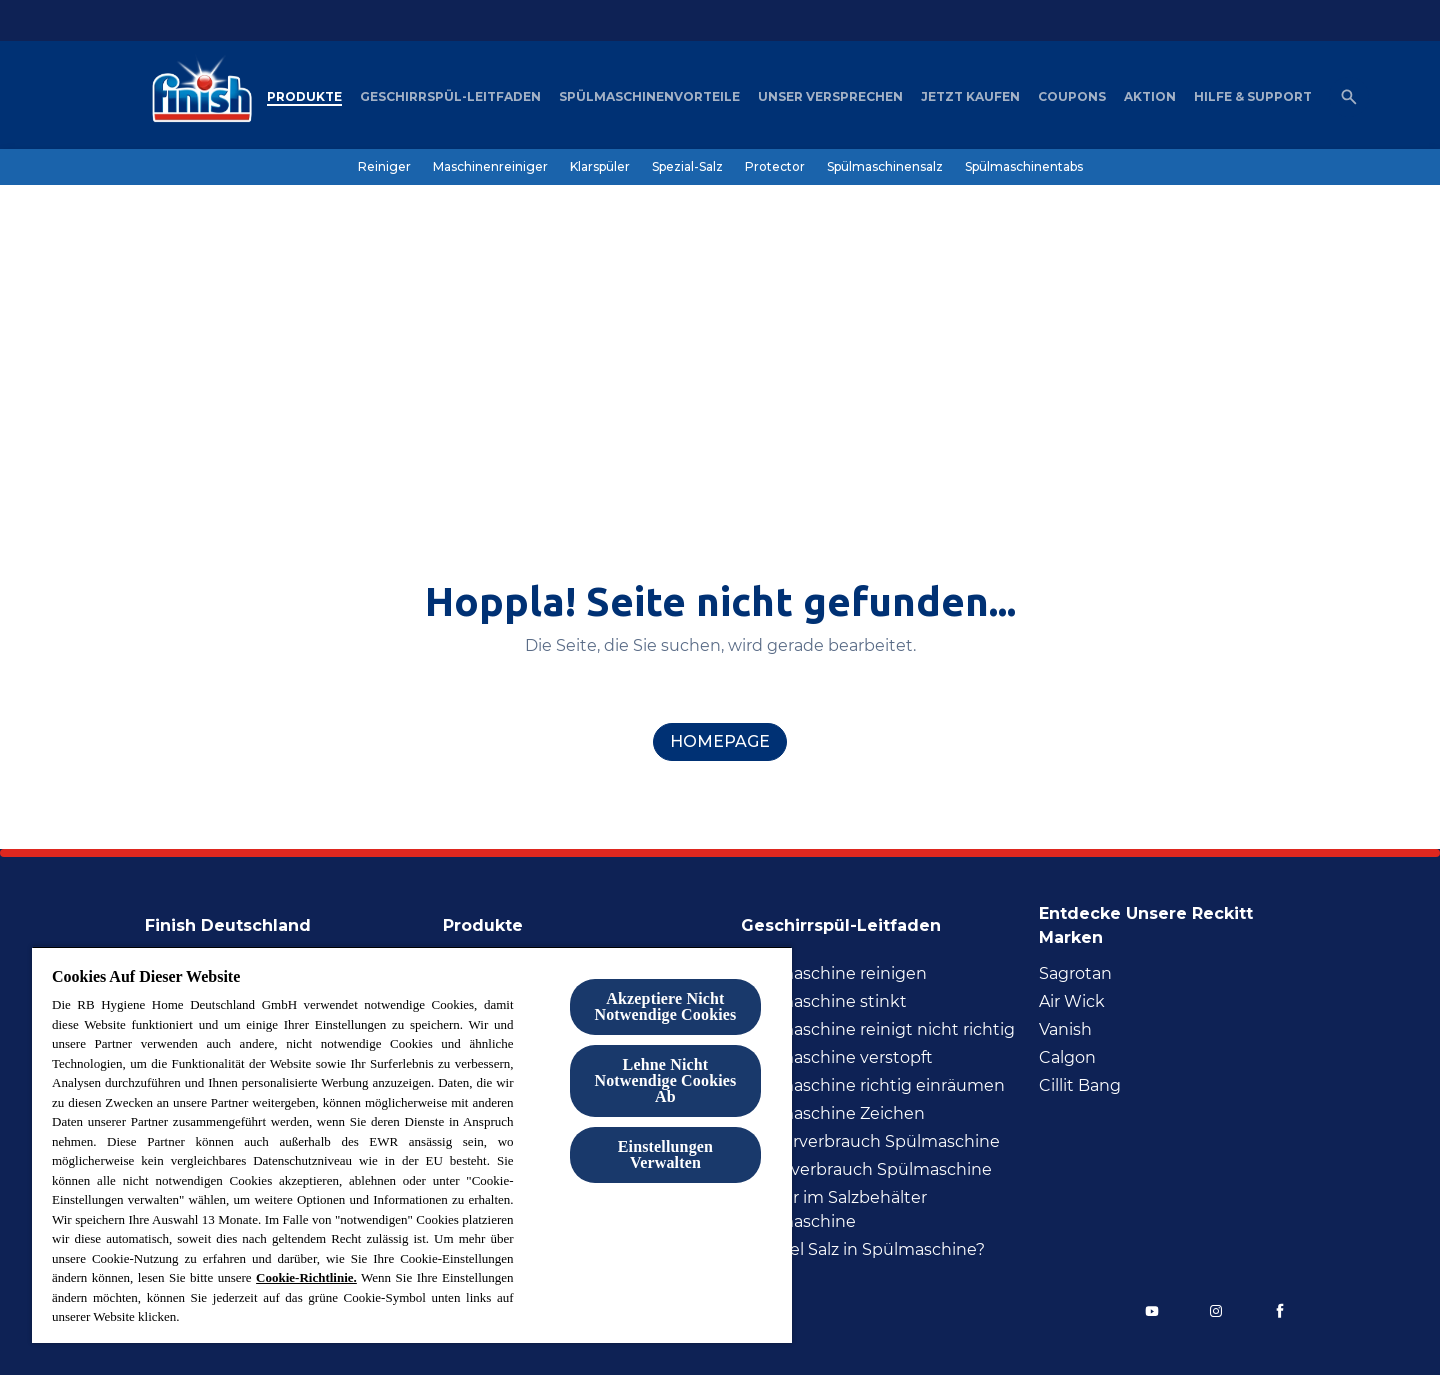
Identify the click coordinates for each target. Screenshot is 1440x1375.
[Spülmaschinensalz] (885, 167)
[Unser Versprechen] (830, 97)
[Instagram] (1216, 1311)
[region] (412, 1144)
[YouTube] (1152, 1311)
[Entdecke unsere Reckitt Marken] (1167, 920)
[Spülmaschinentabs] (1024, 167)
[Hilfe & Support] (1253, 97)
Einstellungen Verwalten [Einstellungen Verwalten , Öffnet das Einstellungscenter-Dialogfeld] (665, 1154)
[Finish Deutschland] (240, 920)
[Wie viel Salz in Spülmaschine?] (863, 1250)
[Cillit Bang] (1080, 1086)
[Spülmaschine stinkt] (824, 1002)
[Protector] (775, 167)
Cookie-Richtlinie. (306, 1277)
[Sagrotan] (1075, 974)
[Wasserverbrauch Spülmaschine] (870, 1142)
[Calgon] (1067, 1058)
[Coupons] (1072, 97)
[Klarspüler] (600, 167)
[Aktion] (1150, 97)
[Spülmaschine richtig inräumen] (873, 1086)
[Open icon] (1349, 97)
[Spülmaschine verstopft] (837, 1058)
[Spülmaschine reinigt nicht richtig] (878, 1030)
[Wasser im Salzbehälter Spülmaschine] (884, 1210)
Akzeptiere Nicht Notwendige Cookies (665, 1006)
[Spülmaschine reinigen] (834, 974)
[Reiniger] (384, 167)
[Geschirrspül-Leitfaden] (450, 97)
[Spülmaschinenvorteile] (649, 97)
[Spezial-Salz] (687, 167)
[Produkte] (304, 97)
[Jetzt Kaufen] (970, 97)
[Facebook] (1280, 1311)
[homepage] (720, 742)
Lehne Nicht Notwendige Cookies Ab (665, 1080)
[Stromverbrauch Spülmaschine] (866, 1170)
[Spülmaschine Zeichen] (833, 1114)
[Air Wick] (1072, 1002)
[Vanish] (1065, 1030)
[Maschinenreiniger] (490, 167)
